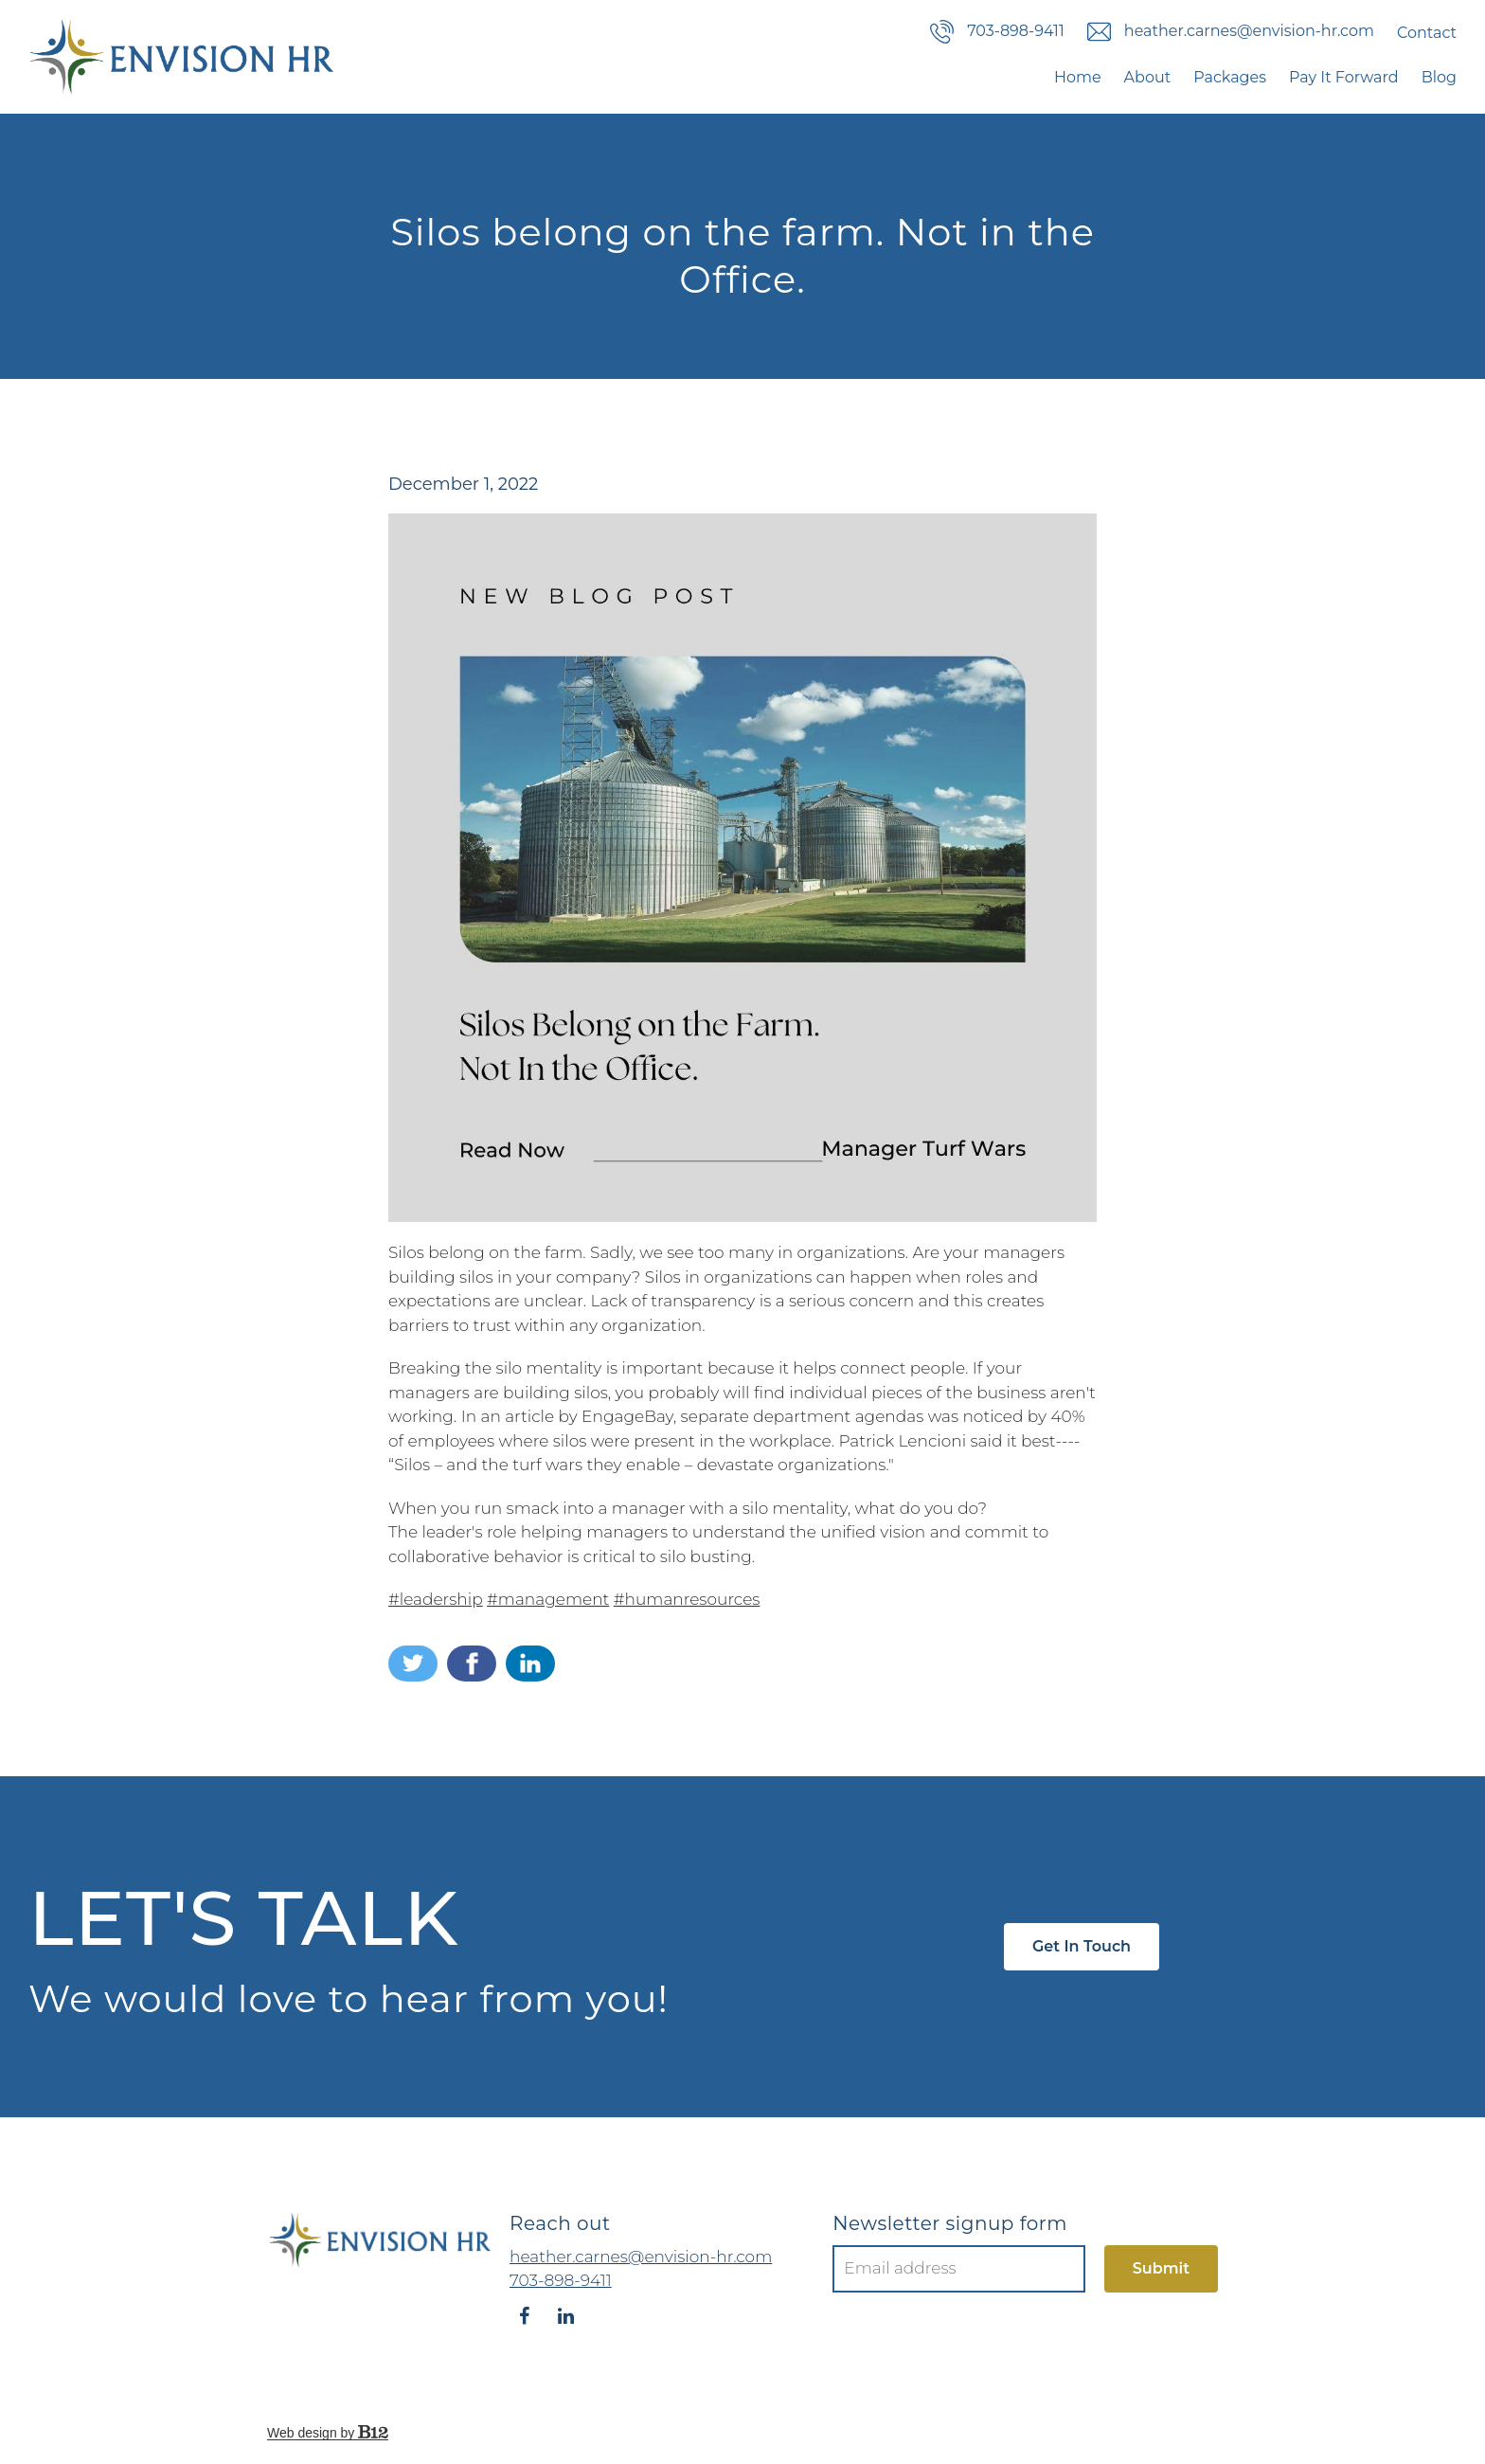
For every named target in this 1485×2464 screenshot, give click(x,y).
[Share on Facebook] (471, 1664)
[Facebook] (524, 2316)
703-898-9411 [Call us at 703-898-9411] (561, 2280)
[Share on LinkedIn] (530, 1664)
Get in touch (1081, 1946)
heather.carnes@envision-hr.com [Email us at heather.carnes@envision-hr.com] (641, 2256)
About (1148, 77)
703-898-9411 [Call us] (997, 32)
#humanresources (687, 1599)
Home (1077, 77)
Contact (1427, 33)
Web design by (327, 2432)
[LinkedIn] (565, 2316)
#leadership (435, 1599)
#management (548, 1599)
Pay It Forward (1344, 77)
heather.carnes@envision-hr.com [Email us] (1230, 32)
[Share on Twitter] (413, 1664)
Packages (1229, 77)
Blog (1439, 77)
